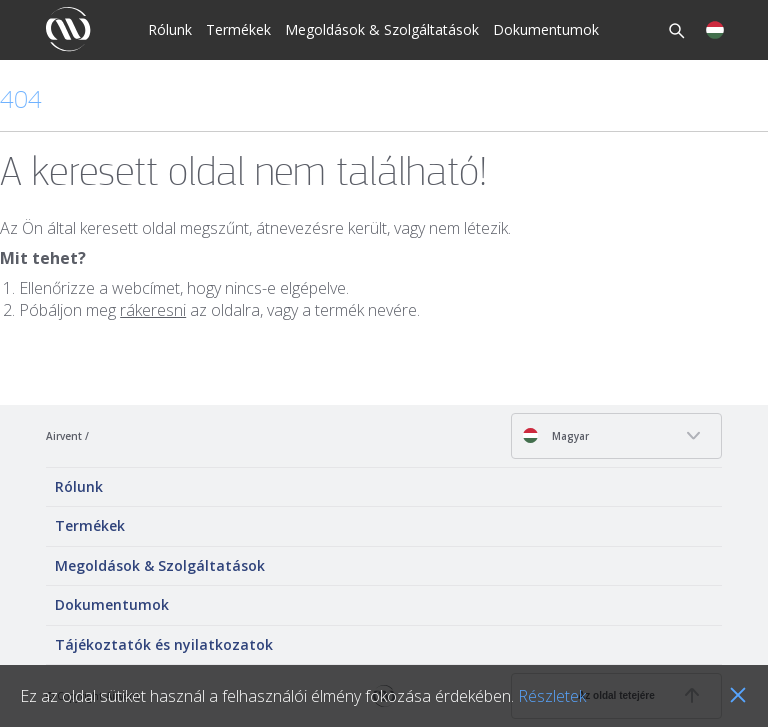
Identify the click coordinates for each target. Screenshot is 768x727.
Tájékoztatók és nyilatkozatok (164, 644)
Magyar (555, 435)
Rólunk (170, 29)
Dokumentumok (546, 29)
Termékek (238, 29)
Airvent (64, 436)
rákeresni (153, 310)
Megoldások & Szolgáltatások (382, 29)
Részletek (552, 696)
